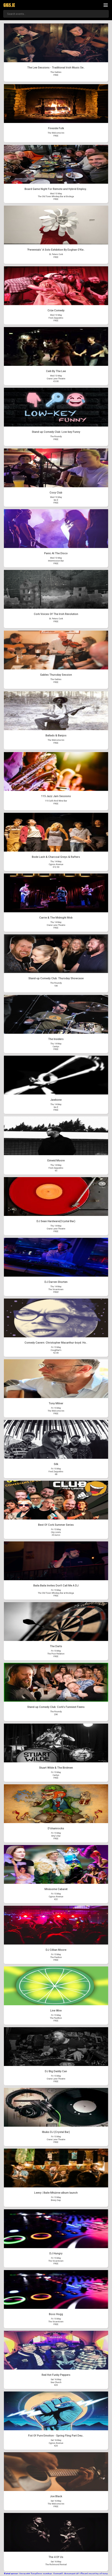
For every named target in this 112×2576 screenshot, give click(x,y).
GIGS (9, 5)
